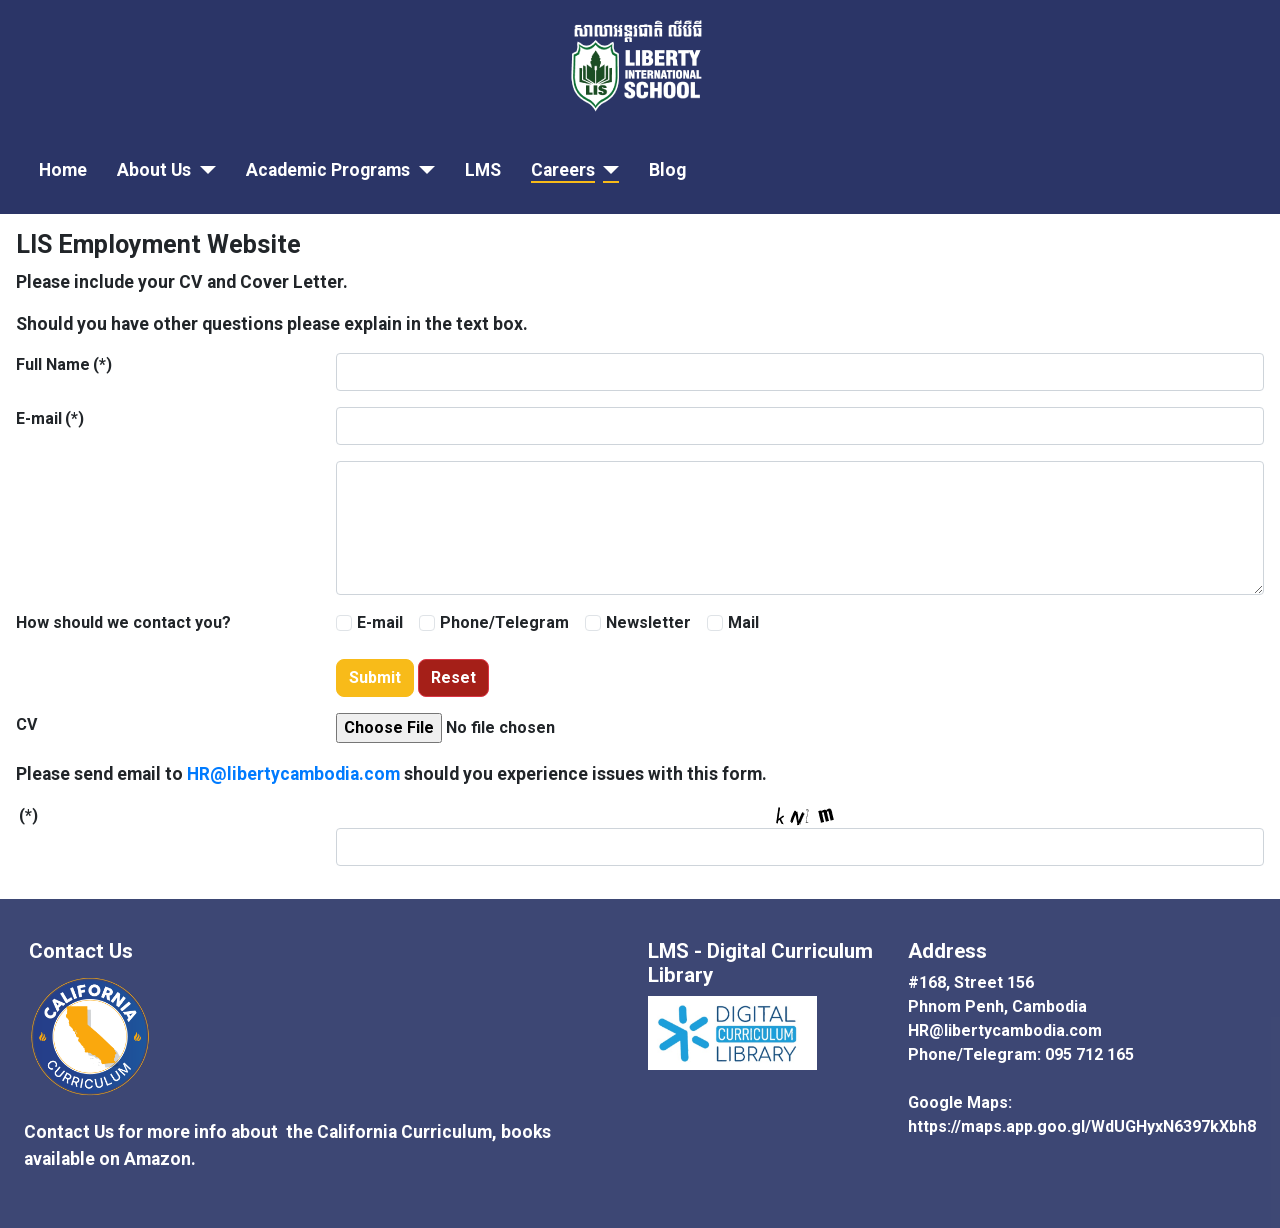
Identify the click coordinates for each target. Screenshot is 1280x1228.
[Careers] (607, 170)
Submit (375, 677)
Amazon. (162, 1159)
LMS (483, 170)
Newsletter (648, 622)
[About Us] (203, 170)
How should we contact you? (123, 622)
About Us (154, 170)
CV (26, 724)
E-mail (50, 418)
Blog (667, 170)
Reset (453, 677)
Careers (563, 170)
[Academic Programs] (422, 170)
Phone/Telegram (504, 622)
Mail (743, 622)
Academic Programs (328, 170)
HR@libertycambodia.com (293, 774)
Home (63, 170)
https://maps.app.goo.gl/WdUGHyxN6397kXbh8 (1082, 1126)
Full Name (64, 364)
